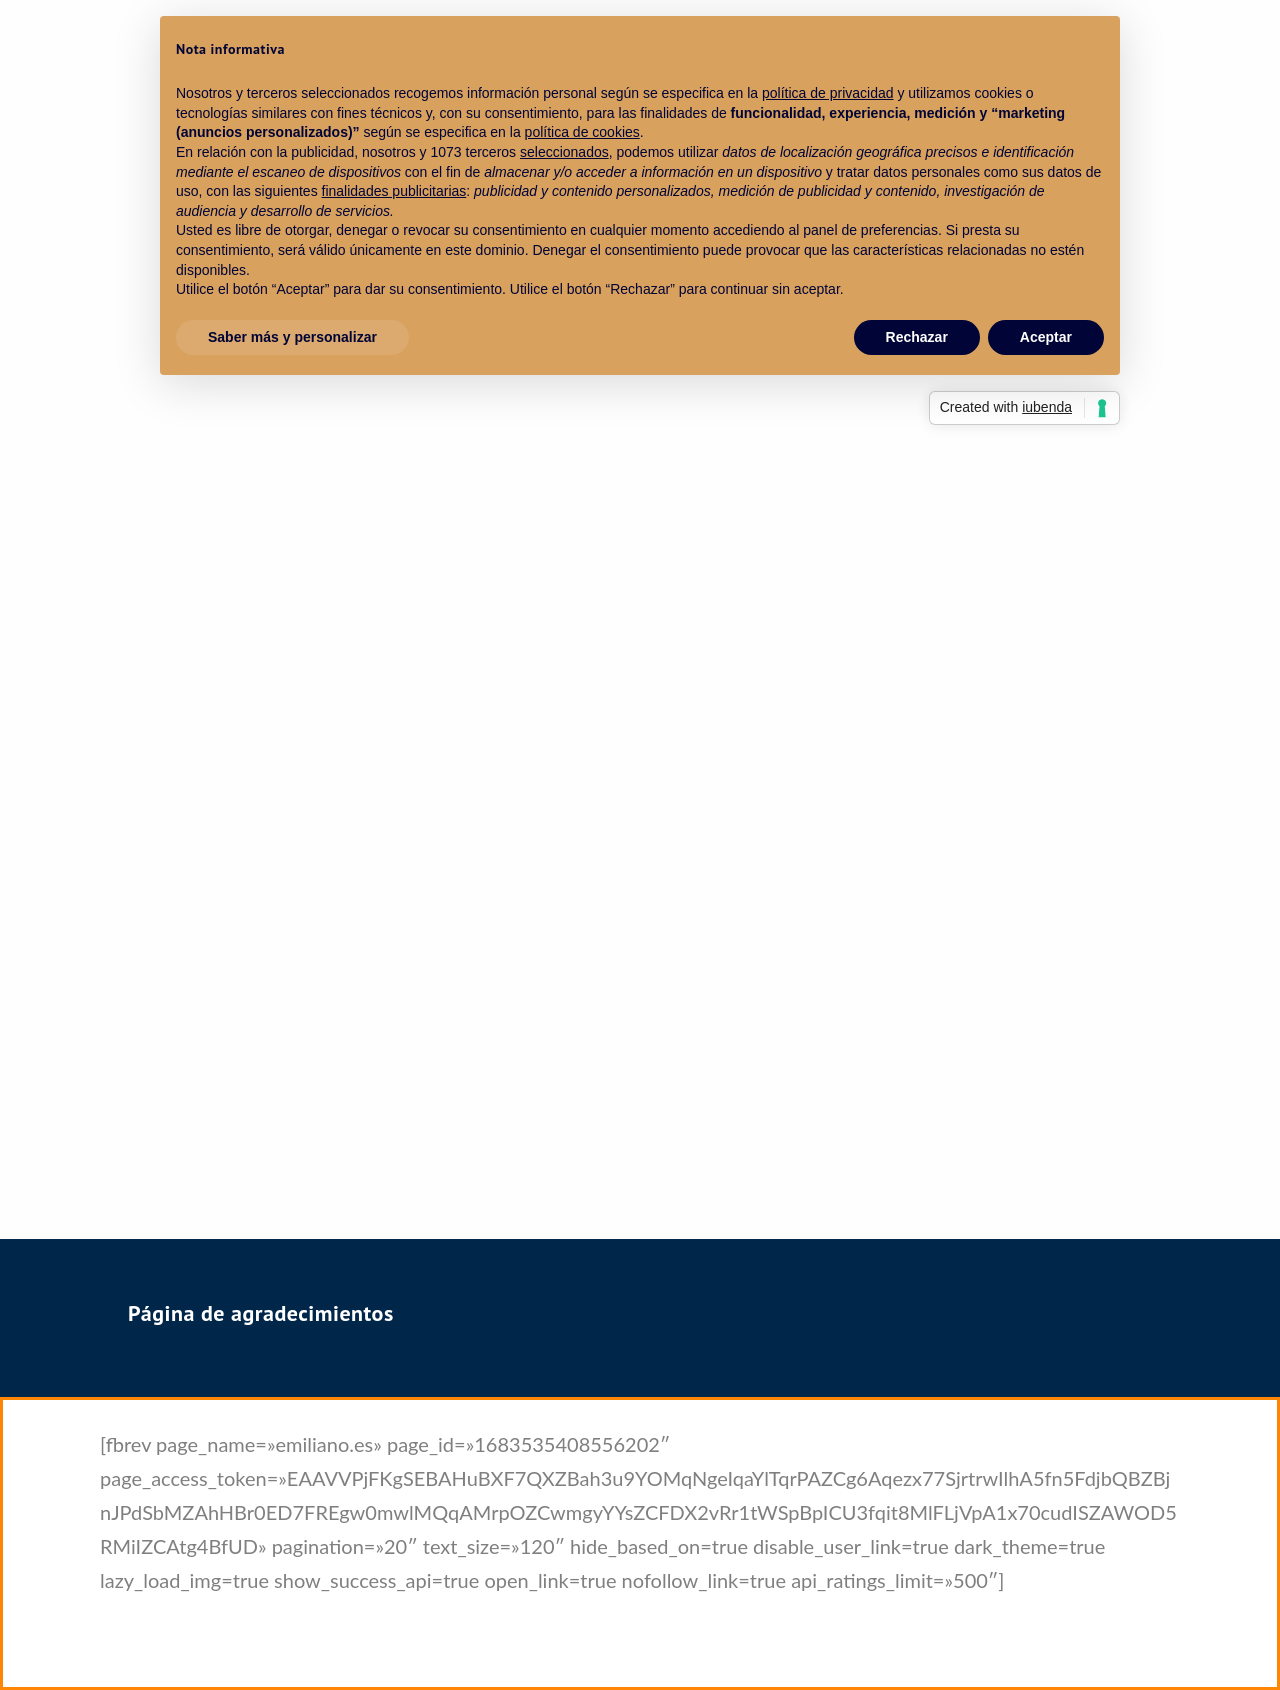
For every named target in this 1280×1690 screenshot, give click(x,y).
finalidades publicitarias (394, 191)
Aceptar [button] (1046, 337)
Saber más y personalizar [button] (292, 337)
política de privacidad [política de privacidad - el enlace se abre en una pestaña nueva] (828, 93)
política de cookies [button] (582, 132)
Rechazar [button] (917, 337)
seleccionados (564, 152)
